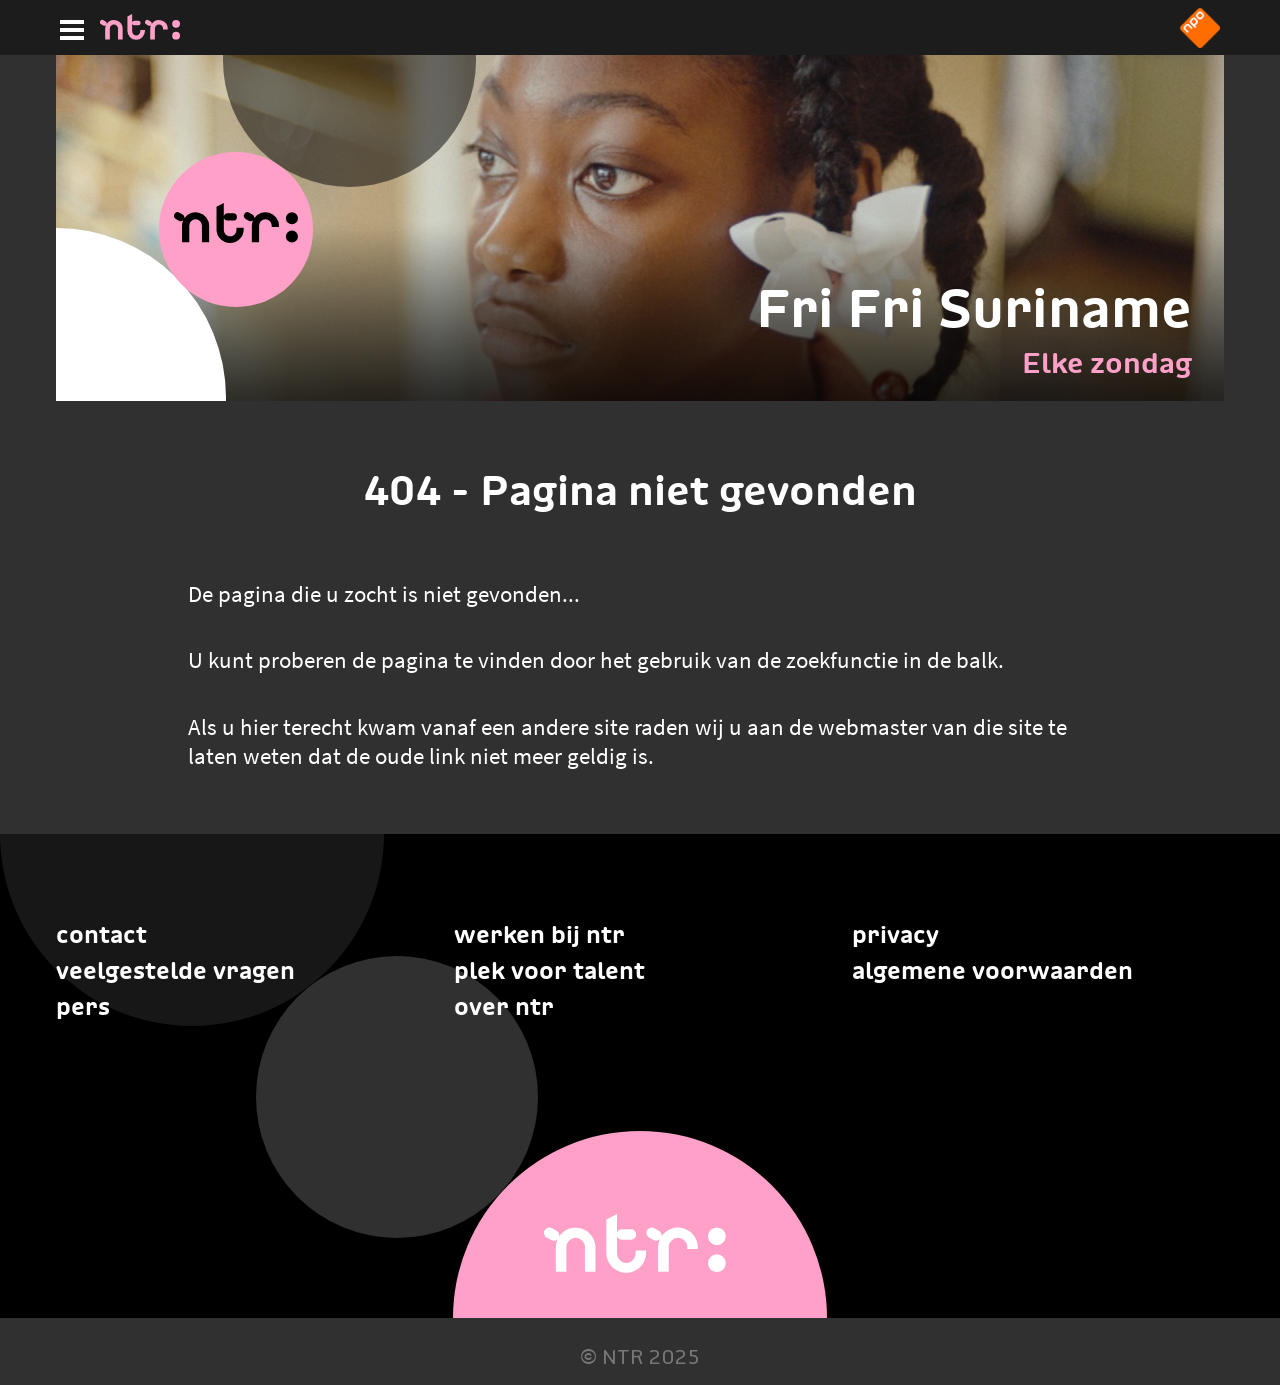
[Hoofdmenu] (68, 27)
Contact (101, 934)
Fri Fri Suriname (974, 308)
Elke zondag (1107, 363)
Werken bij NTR (539, 934)
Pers (83, 1006)
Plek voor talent (549, 970)
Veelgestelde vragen (175, 970)
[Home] (140, 34)
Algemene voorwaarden (992, 970)
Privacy (895, 934)
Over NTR (504, 1006)
